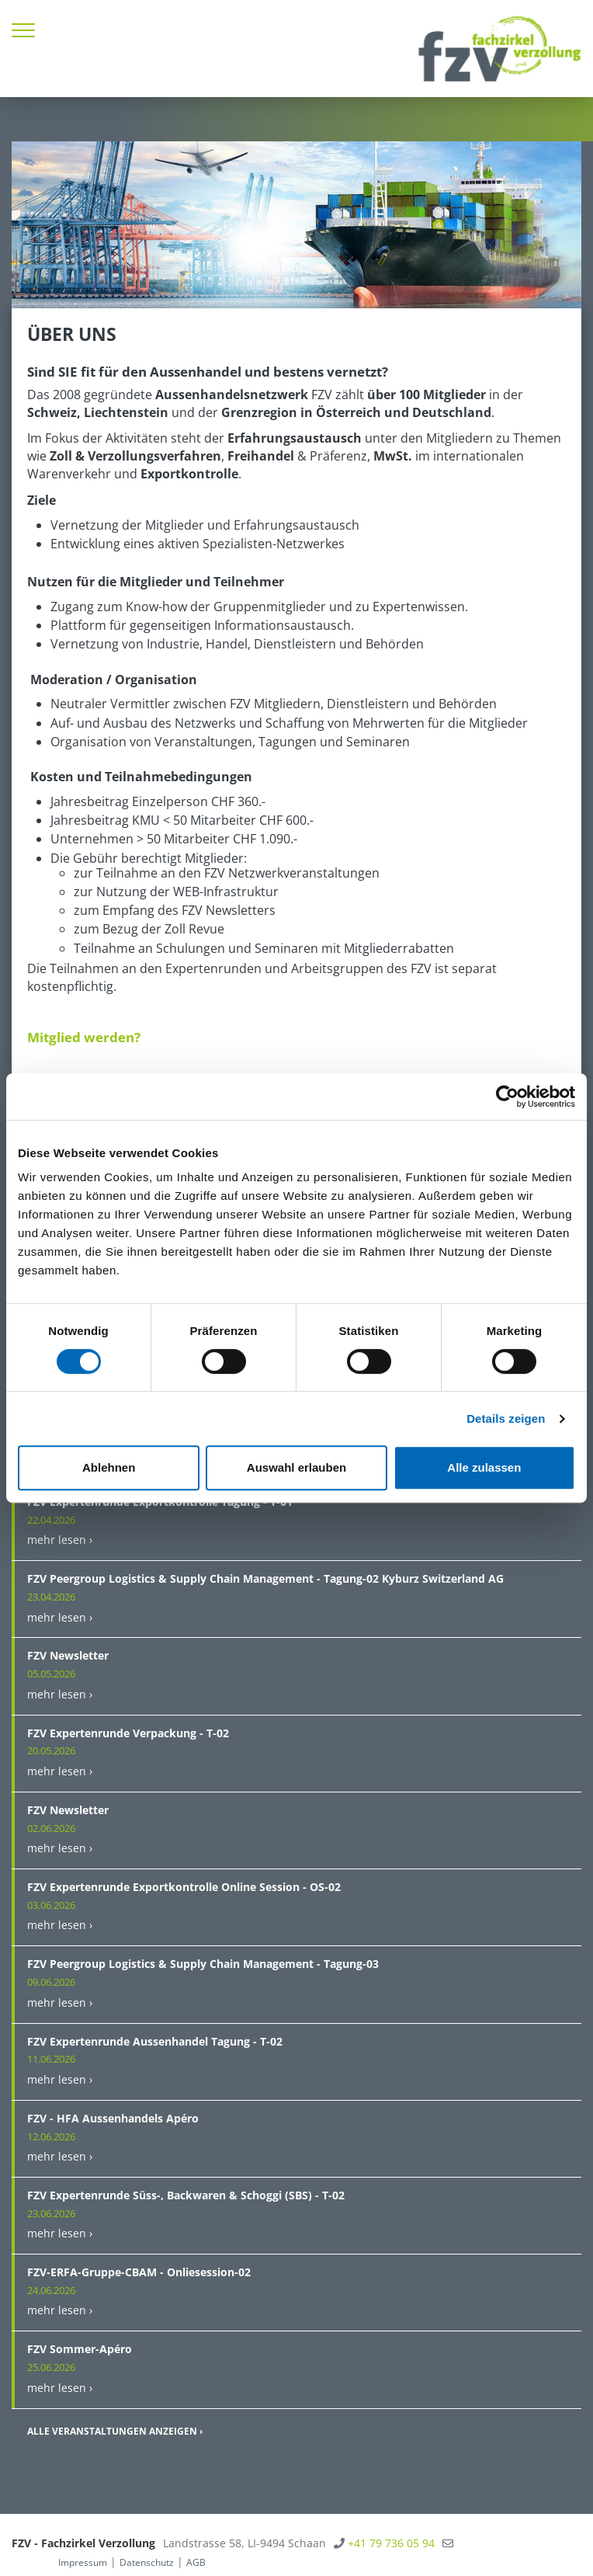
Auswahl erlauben (296, 1467)
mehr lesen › (59, 1539)
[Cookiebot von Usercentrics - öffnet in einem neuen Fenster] (507, 1096)
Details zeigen (505, 1418)
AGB (196, 2562)
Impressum (82, 2562)
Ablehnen (108, 1467)
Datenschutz (147, 2562)
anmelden (33, 2562)
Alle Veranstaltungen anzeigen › (115, 2431)
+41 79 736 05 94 (391, 2543)
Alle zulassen (484, 1467)
